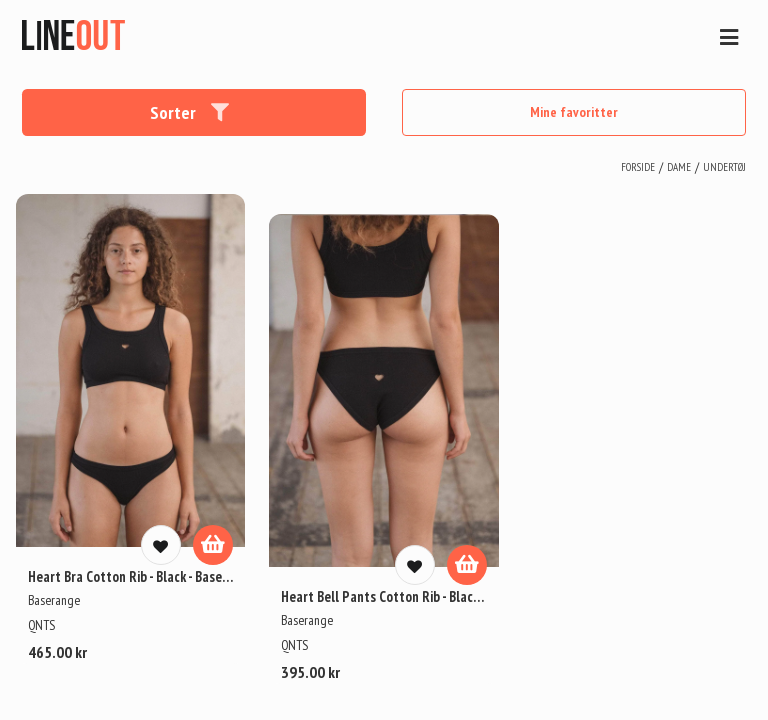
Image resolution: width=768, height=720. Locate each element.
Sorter (190, 112)
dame (679, 167)
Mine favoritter (574, 112)
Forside (638, 167)
